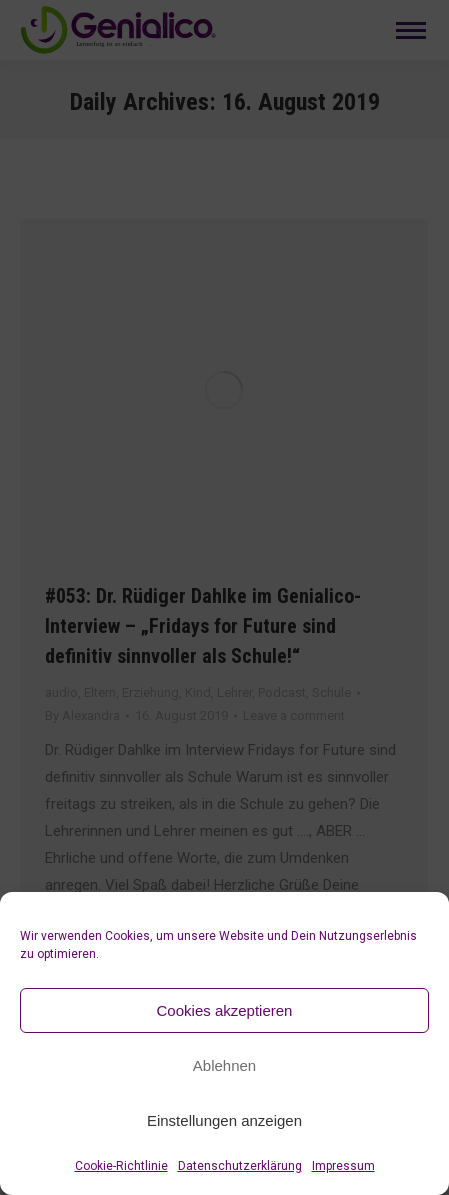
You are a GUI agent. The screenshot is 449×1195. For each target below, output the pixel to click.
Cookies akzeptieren (225, 1010)
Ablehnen (224, 1065)
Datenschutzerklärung (240, 1166)
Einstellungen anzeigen (224, 1120)
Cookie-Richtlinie (121, 1166)
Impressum (343, 1166)
